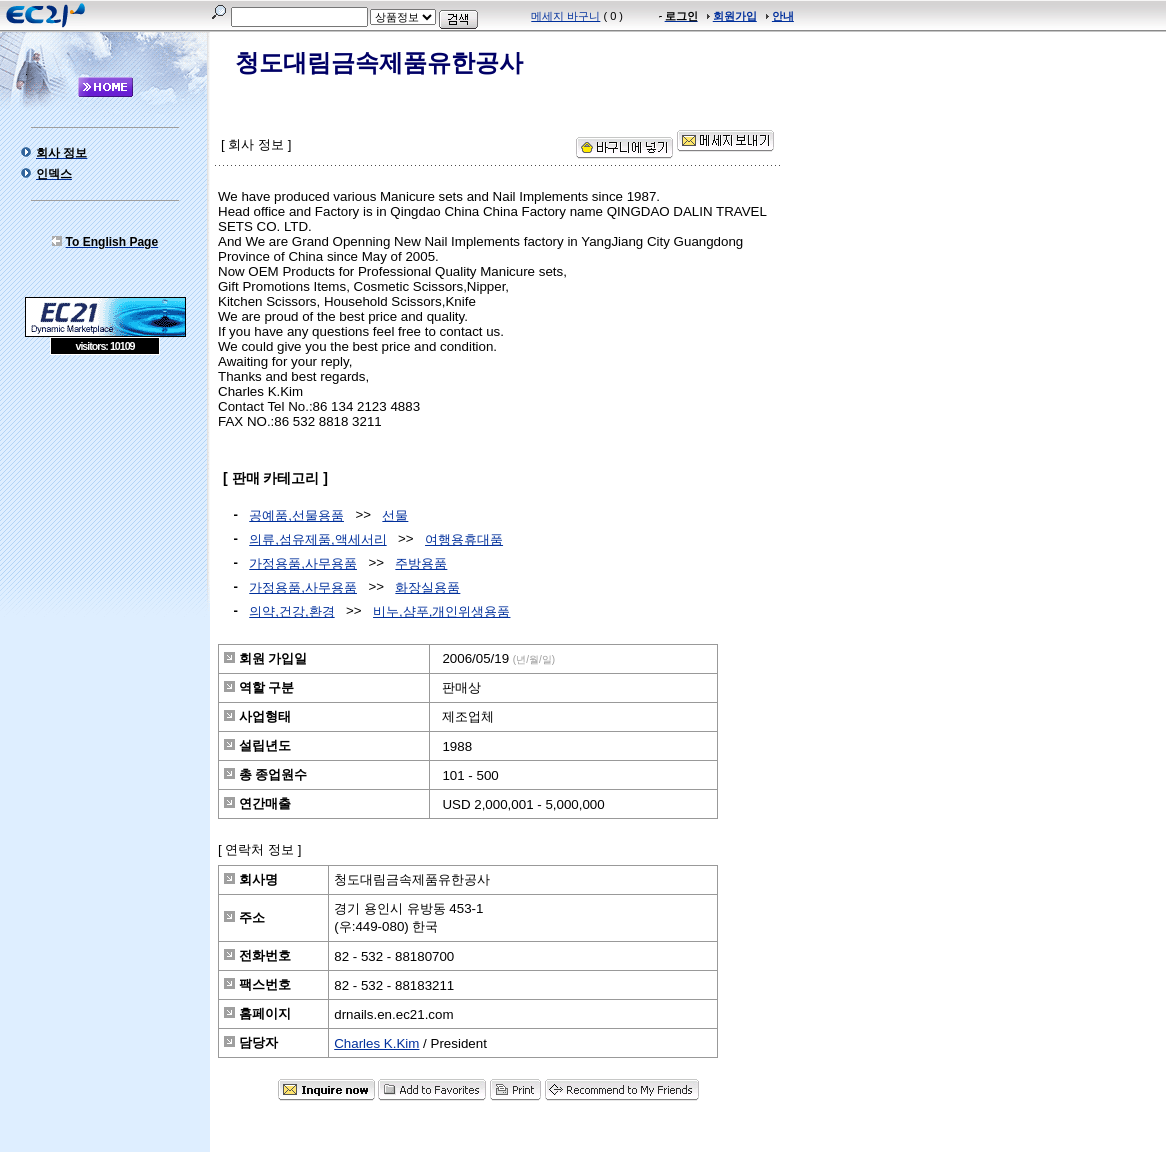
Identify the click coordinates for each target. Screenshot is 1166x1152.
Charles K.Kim (376, 1043)
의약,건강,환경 (291, 611)
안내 (783, 16)
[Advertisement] (105, 500)
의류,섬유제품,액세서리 (317, 539)
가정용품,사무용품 (303, 563)
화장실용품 (427, 587)
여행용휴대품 (464, 539)
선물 (395, 515)
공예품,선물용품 (296, 515)
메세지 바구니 (565, 16)
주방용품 (421, 563)
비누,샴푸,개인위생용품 (441, 611)
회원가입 (735, 16)
